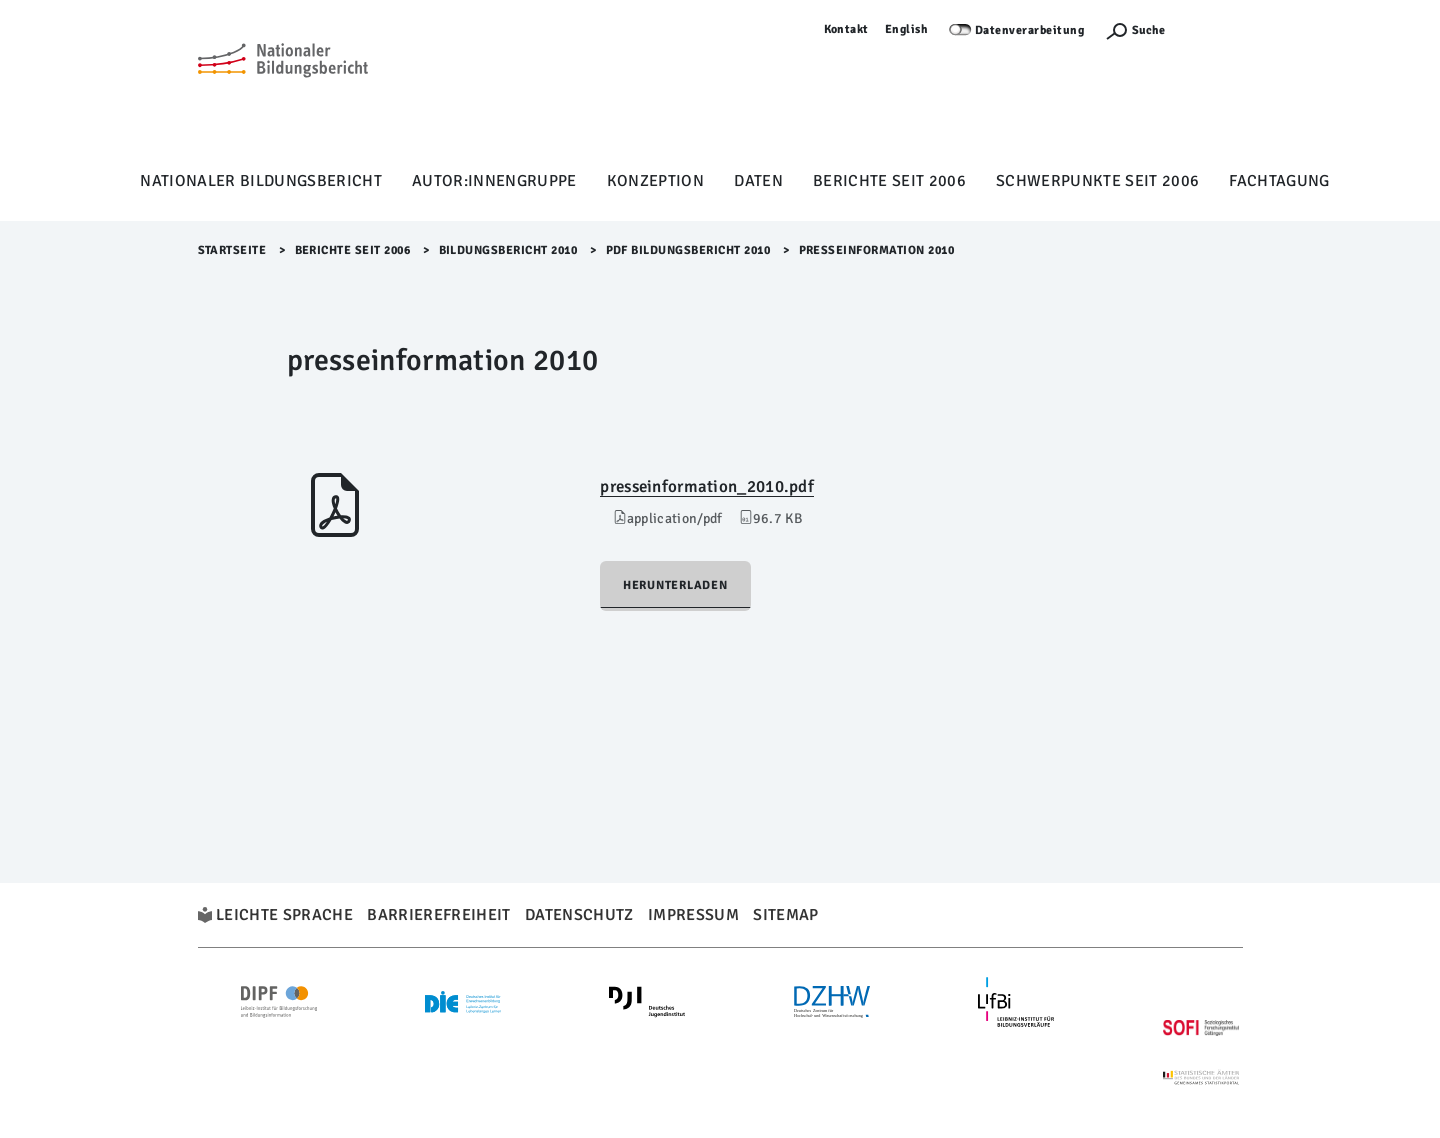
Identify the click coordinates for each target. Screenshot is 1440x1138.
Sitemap (785, 915)
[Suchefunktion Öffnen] (1135, 30)
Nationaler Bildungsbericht (261, 181)
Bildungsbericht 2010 (508, 250)
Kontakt (847, 29)
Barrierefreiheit (438, 915)
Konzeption (655, 181)
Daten (758, 181)
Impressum (693, 915)
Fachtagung (1279, 181)
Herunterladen (675, 585)
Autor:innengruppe (494, 181)
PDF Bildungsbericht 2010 (688, 250)
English (907, 29)
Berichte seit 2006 (889, 181)
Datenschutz (579, 915)
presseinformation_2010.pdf (707, 486)
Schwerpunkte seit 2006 (1097, 181)
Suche (1148, 30)
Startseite (232, 250)
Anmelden (1214, 29)
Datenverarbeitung (1030, 30)
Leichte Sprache (284, 915)
